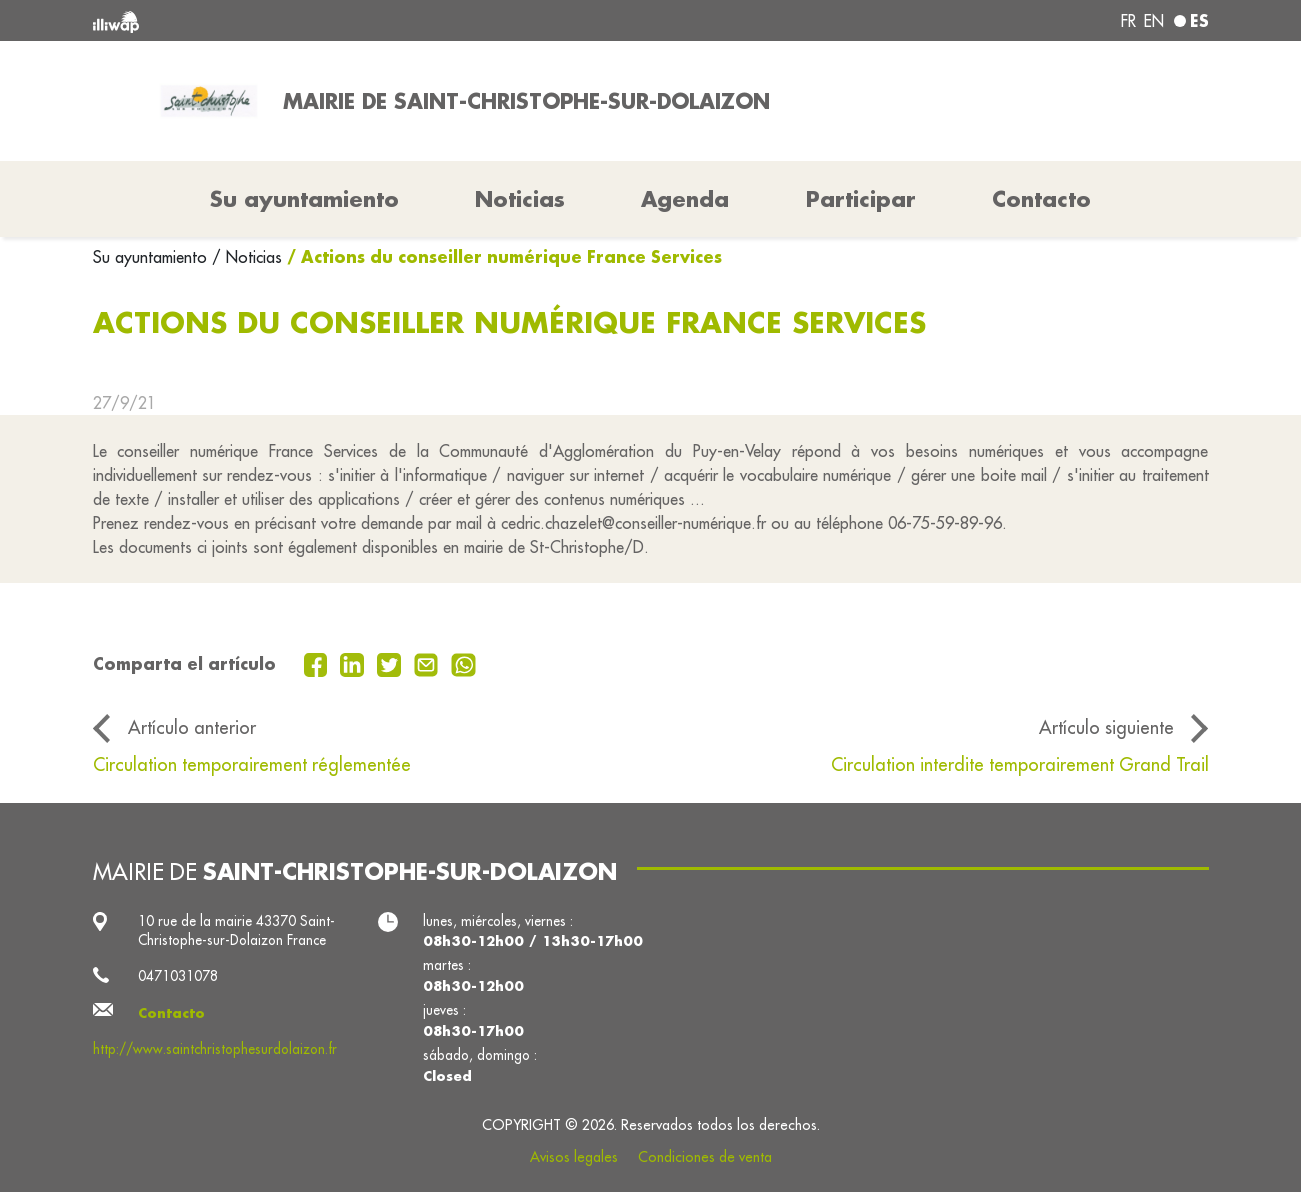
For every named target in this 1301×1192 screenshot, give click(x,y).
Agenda (685, 199)
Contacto (1041, 199)
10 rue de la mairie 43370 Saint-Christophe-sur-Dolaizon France (236, 931)
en (1154, 21)
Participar (861, 199)
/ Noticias (247, 257)
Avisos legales (574, 1157)
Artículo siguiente (1106, 727)
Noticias (520, 199)
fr (1128, 21)
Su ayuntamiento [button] (304, 199)
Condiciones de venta (705, 1157)
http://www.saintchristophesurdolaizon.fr (215, 1049)
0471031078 (178, 976)
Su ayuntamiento (152, 257)
